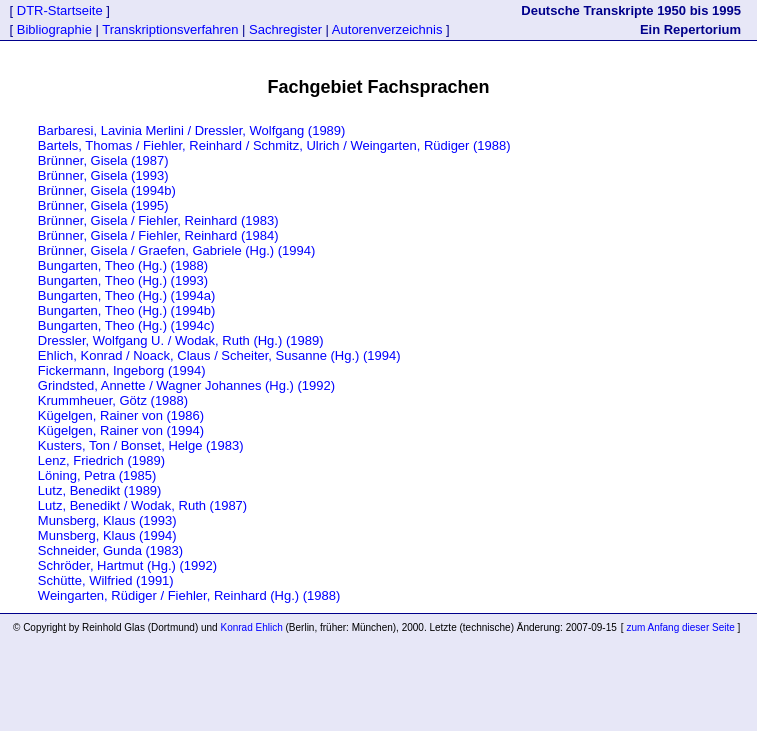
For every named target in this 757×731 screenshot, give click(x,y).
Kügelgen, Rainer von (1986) (121, 415)
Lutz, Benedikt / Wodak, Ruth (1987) (142, 505)
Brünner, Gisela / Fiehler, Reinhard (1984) (158, 235)
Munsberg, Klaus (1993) (107, 520)
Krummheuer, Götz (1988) (113, 400)
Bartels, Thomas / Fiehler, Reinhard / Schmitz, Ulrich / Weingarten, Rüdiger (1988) (274, 145)
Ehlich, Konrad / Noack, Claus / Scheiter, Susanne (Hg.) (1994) (219, 355)
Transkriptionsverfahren (170, 29)
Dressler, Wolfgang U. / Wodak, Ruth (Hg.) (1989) (181, 340)
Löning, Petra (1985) (97, 475)
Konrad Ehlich (251, 627)
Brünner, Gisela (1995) (103, 205)
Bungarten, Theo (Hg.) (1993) (123, 280)
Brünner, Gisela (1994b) (107, 190)
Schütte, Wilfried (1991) (106, 580)
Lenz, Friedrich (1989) (101, 460)
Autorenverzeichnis (387, 29)
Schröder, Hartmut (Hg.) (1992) (127, 565)
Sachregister (285, 29)
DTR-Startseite (59, 10)
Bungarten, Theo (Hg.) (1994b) (127, 310)
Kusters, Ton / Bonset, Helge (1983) (141, 445)
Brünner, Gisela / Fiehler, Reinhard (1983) (158, 220)
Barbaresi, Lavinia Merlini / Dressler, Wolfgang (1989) (192, 130)
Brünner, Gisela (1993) (103, 175)
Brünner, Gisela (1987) (103, 160)
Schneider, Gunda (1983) (110, 550)
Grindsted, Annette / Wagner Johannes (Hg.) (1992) (186, 385)
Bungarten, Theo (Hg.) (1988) (123, 265)
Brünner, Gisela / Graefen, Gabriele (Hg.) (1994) (176, 250)
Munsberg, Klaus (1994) (107, 535)
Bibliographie (54, 29)
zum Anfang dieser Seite (681, 627)
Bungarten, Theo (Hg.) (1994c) (126, 325)
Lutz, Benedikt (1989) (100, 490)
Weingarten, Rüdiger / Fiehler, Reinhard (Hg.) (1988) (189, 595)
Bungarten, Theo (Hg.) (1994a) (127, 295)
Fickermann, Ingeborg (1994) (122, 370)
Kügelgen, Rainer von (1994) (121, 430)
